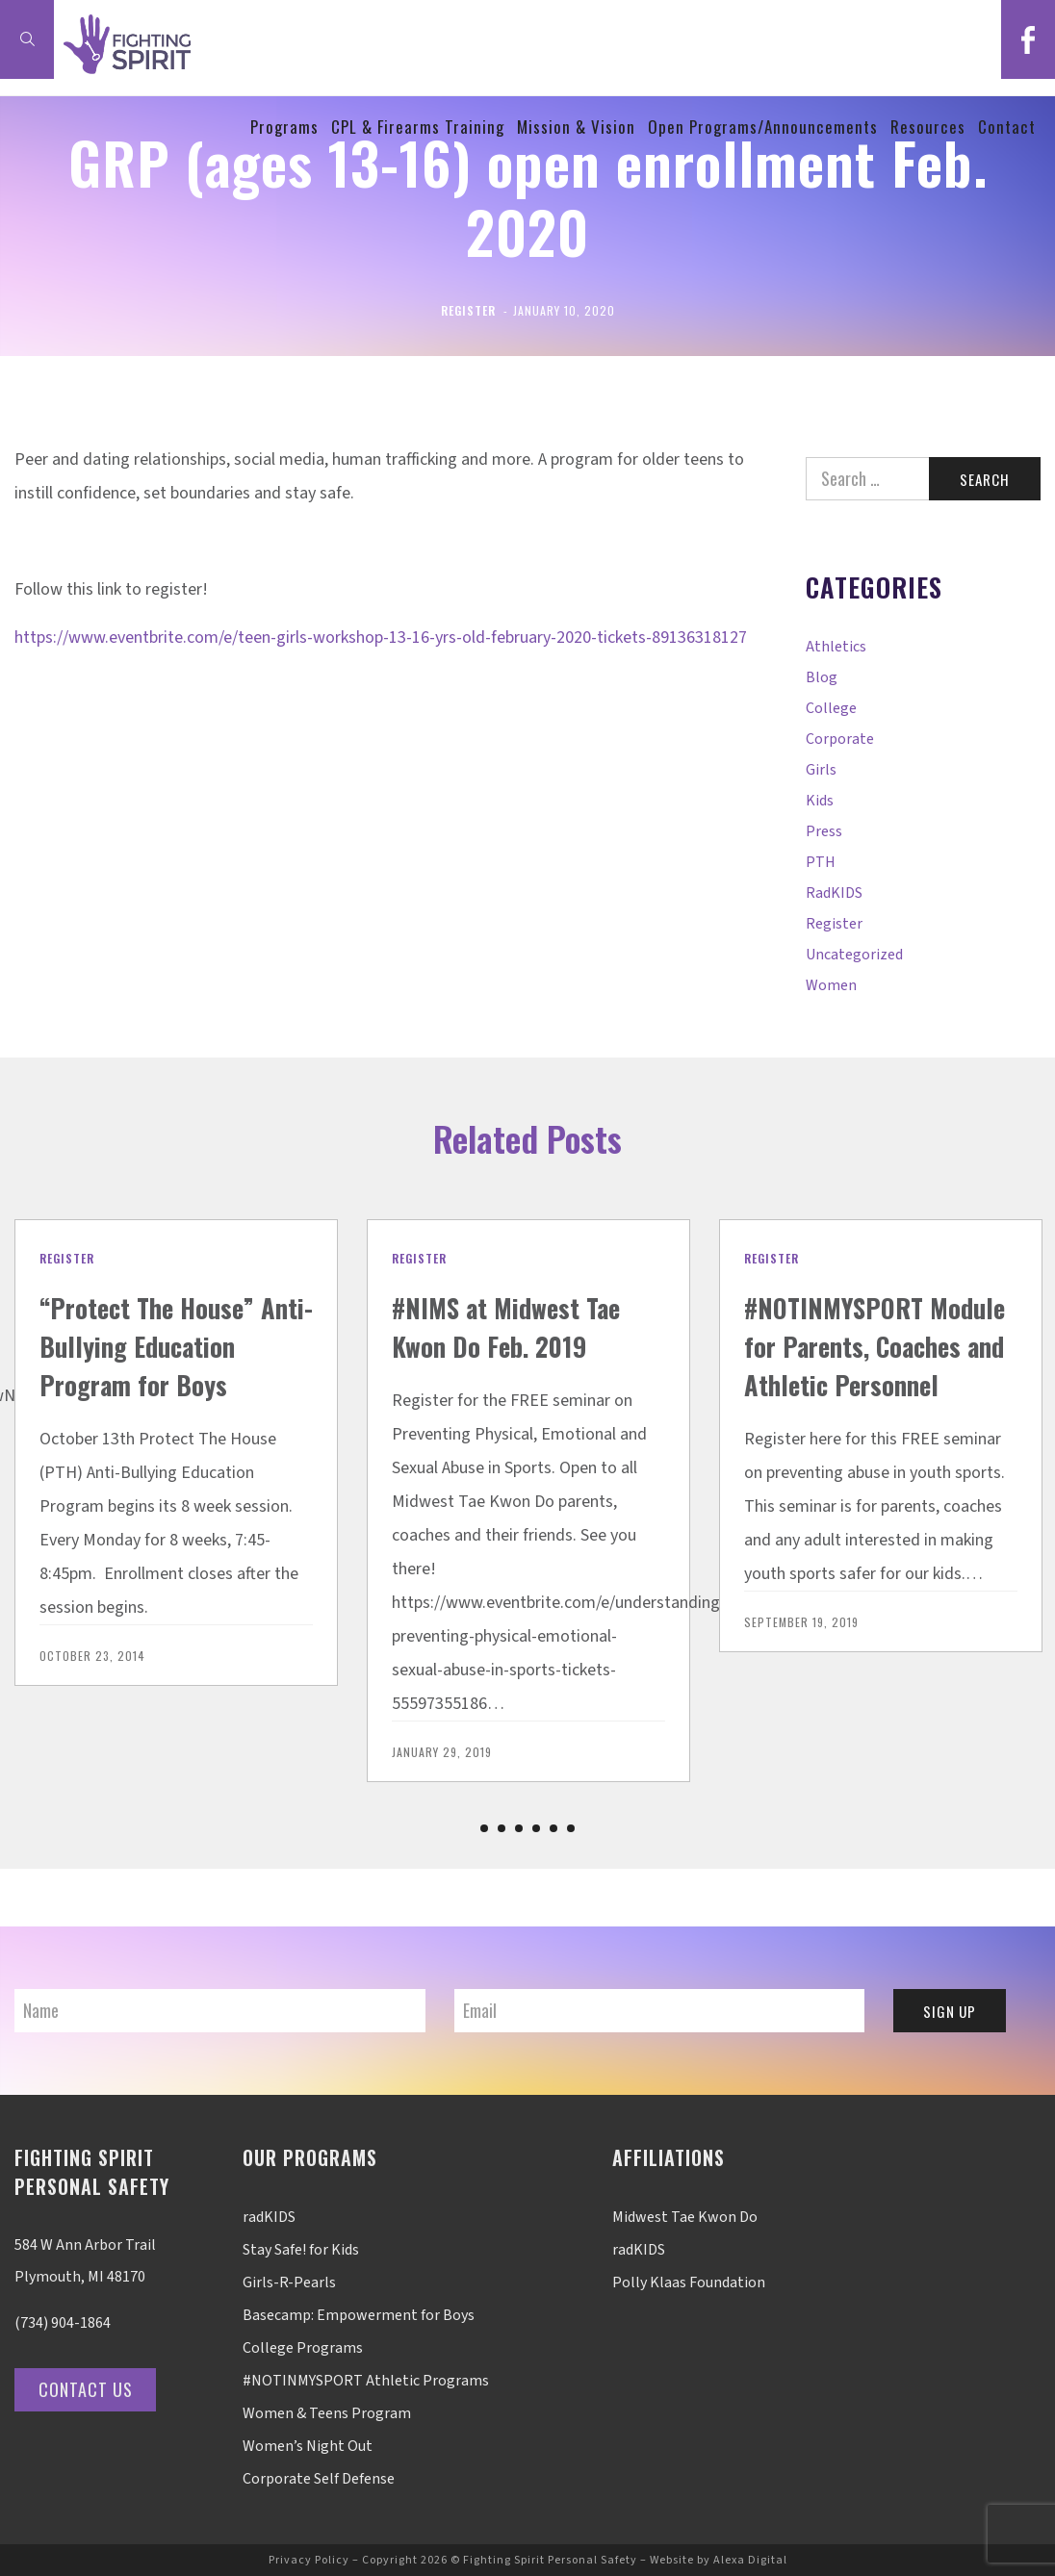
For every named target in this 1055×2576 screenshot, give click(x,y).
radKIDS (834, 893)
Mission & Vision (576, 144)
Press (824, 831)
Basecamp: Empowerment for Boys (359, 2315)
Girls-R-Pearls (289, 2282)
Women (831, 985)
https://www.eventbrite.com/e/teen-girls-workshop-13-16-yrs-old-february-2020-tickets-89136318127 (380, 637)
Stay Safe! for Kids (301, 2249)
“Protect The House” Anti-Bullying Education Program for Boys (174, 1364)
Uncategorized (854, 954)
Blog (821, 677)
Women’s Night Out (308, 2446)
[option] (176, 1471)
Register (468, 310)
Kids (820, 800)
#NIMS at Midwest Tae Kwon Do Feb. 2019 (520, 1325)
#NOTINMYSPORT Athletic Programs (366, 2380)
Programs (284, 144)
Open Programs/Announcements (763, 144)
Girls (821, 769)
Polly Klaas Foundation (688, 2282)
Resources (927, 144)
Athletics (836, 646)
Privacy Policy (309, 2560)
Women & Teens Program (327, 2413)
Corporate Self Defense (319, 2478)
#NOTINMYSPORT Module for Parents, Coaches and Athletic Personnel (868, 1364)
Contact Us (90, 2389)
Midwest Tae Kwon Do (685, 2217)
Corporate (840, 739)
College (831, 708)
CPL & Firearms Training (417, 144)
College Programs (303, 2348)
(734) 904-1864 (62, 2323)
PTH (821, 862)
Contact (1007, 144)
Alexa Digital (750, 2560)
